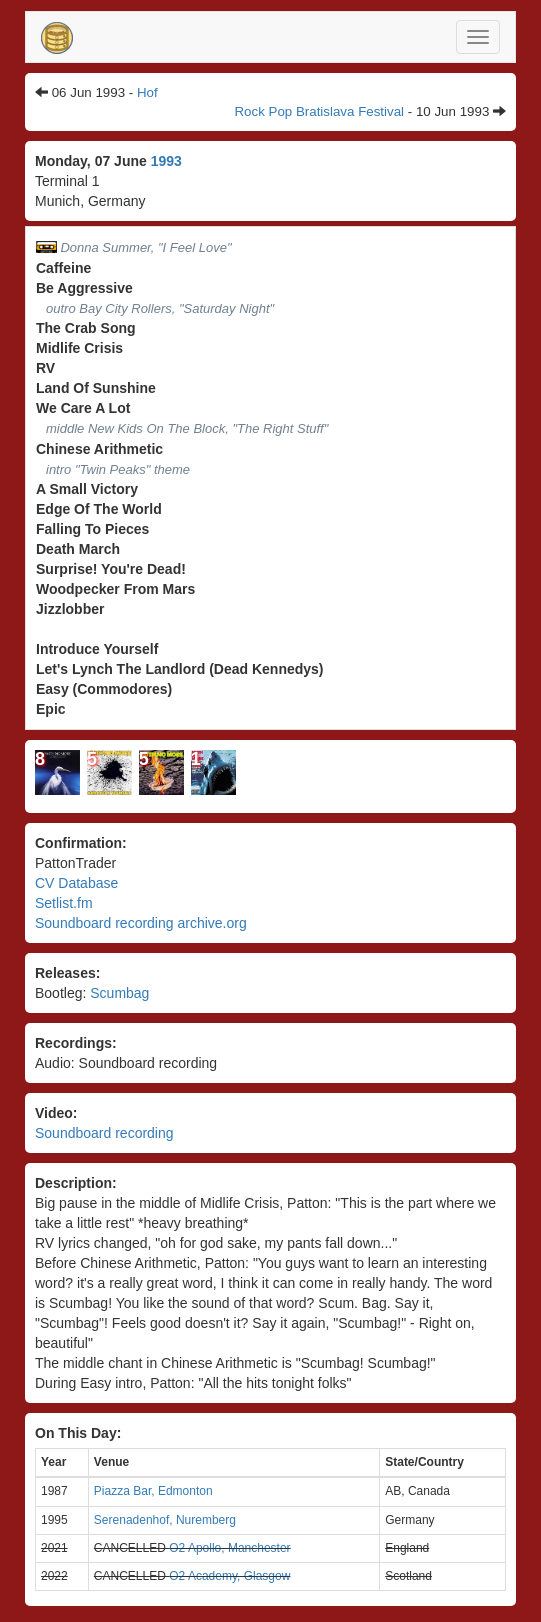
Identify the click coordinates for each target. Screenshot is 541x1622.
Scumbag (119, 993)
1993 (166, 161)
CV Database (76, 883)
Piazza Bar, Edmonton (153, 1491)
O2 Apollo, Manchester (229, 1548)
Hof (147, 92)
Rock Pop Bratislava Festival (319, 111)
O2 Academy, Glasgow (229, 1576)
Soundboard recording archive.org (141, 923)
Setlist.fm (64, 903)
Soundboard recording (104, 1133)
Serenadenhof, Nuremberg (165, 1520)
